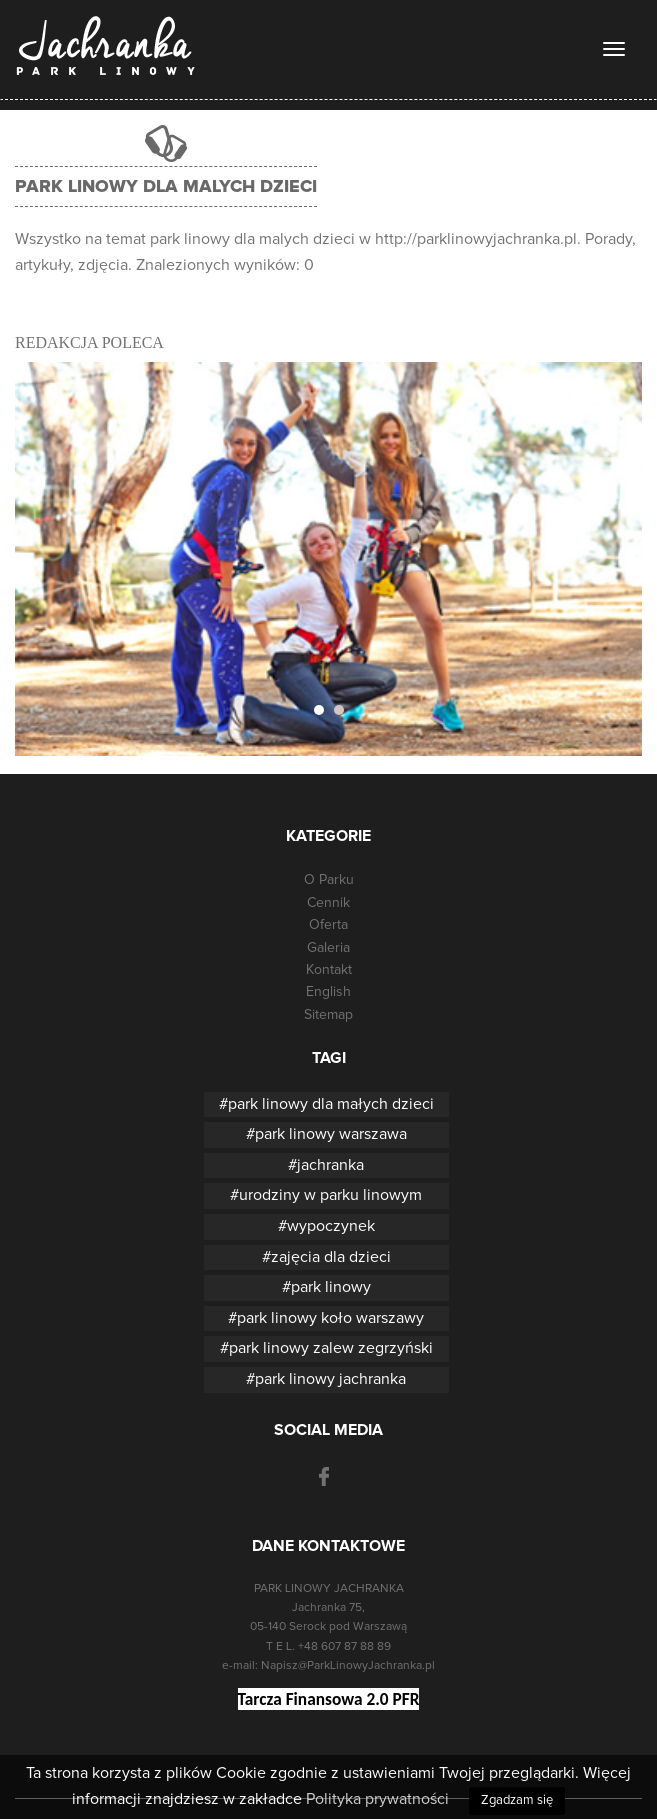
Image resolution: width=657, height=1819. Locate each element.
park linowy (331, 1287)
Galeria (328, 948)
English (328, 992)
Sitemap (328, 1015)
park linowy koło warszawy (330, 1318)
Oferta (328, 925)
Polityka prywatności (377, 1799)
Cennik (328, 903)
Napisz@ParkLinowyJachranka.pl (348, 1666)
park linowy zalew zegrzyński (331, 1348)
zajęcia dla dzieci (331, 1257)
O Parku (329, 880)
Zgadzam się (517, 1800)
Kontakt (329, 970)
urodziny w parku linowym (330, 1195)
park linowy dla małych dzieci (331, 1104)
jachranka (330, 1165)
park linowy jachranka (330, 1379)
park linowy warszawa (331, 1134)
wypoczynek (331, 1226)
